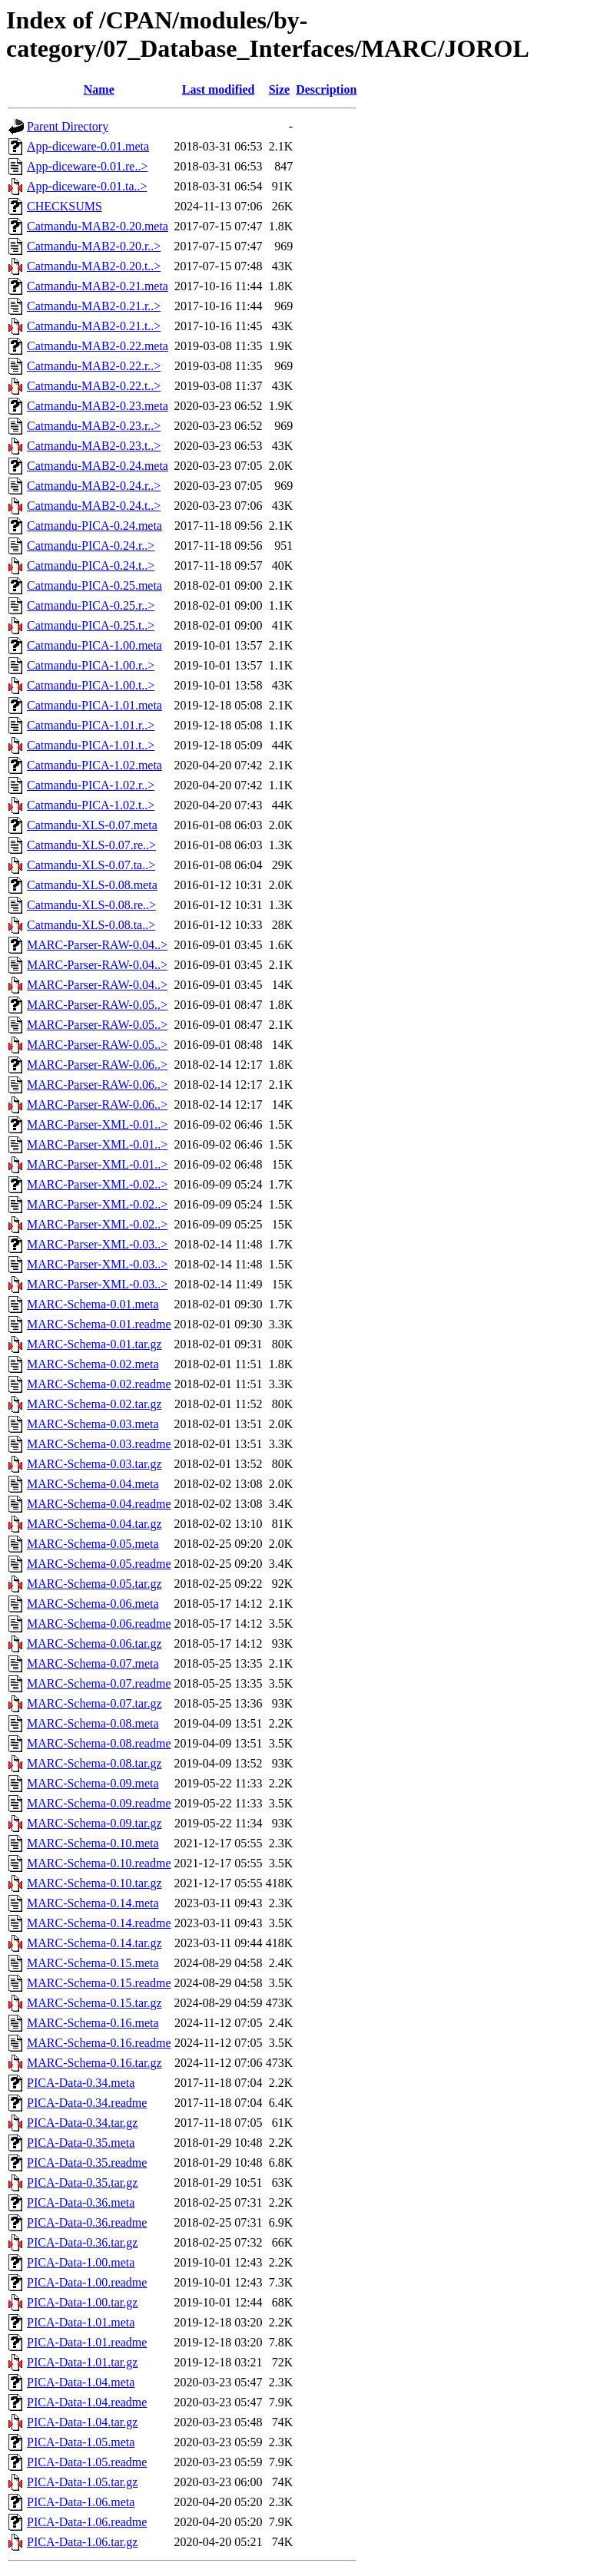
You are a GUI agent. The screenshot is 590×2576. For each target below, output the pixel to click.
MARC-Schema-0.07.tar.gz (94, 1703)
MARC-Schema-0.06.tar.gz (94, 1643)
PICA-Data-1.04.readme (87, 2402)
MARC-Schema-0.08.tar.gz (94, 1763)
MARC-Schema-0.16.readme (99, 2042)
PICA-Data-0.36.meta (80, 2202)
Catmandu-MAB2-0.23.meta (97, 405)
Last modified (218, 89)
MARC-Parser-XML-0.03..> (97, 1244)
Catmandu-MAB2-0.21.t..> (94, 325)
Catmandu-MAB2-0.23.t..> (94, 445)
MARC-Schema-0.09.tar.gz (94, 1823)
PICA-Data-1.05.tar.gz (82, 2481)
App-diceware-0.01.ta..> (87, 186)
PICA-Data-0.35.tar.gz (82, 2182)
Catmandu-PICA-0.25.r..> (90, 605)
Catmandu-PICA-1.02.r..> (90, 785)
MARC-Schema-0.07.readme (99, 1683)
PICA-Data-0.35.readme (87, 2162)
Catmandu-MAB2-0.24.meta (97, 465)
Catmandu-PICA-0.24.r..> (90, 545)
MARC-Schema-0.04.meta (93, 1483)
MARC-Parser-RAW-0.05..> (97, 1004)
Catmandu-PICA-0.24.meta (94, 525)
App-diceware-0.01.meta (88, 146)
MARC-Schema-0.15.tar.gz (94, 2002)
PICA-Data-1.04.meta (80, 2382)
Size (279, 89)
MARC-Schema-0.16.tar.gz (94, 2062)
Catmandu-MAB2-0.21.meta (97, 286)
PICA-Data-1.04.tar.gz (82, 2422)
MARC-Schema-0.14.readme (99, 1923)
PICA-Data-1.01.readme (87, 2342)
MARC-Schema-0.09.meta (93, 1783)
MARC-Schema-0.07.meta (93, 1663)
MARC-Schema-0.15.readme (99, 1982)
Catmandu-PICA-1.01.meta (94, 705)
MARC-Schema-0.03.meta (93, 1423)
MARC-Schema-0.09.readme (99, 1803)
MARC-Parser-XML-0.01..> (97, 1124)
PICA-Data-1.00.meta (80, 2262)
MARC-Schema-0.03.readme (99, 1443)
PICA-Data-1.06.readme (87, 2521)
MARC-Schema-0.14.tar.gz (94, 1942)
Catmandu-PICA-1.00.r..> (90, 665)
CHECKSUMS (64, 206)
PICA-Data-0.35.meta (80, 2142)
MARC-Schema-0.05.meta (93, 1543)
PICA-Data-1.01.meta (80, 2322)
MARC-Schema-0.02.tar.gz (94, 1403)
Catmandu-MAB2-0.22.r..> (94, 365)
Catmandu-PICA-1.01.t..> (90, 745)
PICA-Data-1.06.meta (80, 2501)
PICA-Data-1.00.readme (87, 2282)
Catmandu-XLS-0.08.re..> (91, 904)
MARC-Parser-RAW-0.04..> (97, 944)
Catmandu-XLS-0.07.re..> (91, 845)
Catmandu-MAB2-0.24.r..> (94, 485)
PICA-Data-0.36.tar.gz (82, 2242)
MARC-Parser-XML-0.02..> (97, 1184)
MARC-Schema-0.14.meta (93, 1903)
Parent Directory (67, 126)
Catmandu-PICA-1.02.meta (94, 765)
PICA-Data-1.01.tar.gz (82, 2362)
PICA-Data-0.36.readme (87, 2222)
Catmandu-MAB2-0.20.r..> (94, 246)
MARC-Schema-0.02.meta (93, 1364)
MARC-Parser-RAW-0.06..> (97, 1064)
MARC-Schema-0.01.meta (93, 1304)
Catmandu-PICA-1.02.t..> (90, 805)
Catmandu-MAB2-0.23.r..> (94, 425)
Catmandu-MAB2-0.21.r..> (94, 305)
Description (326, 89)
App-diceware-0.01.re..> (87, 166)
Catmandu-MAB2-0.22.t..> (94, 385)
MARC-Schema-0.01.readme (99, 1324)
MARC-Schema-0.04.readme (99, 1503)
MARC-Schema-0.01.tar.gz (94, 1344)
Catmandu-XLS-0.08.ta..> (91, 924)
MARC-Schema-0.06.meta (93, 1603)
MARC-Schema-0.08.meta (93, 1723)
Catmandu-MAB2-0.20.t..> (94, 266)
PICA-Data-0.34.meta (80, 2082)
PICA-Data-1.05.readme (87, 2462)
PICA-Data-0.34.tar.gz (82, 2122)
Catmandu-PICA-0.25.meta (94, 585)
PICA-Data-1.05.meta (80, 2442)
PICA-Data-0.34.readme (87, 2102)
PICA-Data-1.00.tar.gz (82, 2302)
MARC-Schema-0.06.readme (99, 1623)
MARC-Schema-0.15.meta (93, 1962)
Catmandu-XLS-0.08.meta (92, 884)
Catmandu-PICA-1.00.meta (94, 645)
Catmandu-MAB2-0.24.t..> (94, 505)
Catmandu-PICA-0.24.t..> (90, 565)
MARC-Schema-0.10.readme (99, 1863)
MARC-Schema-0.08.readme (99, 1743)
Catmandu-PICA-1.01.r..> (90, 725)
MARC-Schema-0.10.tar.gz (94, 1883)
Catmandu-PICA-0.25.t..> (90, 625)
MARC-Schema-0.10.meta (93, 1843)
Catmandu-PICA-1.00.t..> (90, 685)
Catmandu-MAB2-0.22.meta (97, 345)
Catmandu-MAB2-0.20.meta (97, 226)
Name (99, 89)
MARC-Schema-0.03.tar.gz (94, 1463)
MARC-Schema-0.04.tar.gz (94, 1523)
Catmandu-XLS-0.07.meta (92, 825)
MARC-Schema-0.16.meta (93, 2022)
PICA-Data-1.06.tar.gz (82, 2541)
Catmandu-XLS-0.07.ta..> (91, 864)
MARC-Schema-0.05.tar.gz (94, 1583)
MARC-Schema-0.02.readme (99, 1384)
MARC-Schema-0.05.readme (99, 1563)
